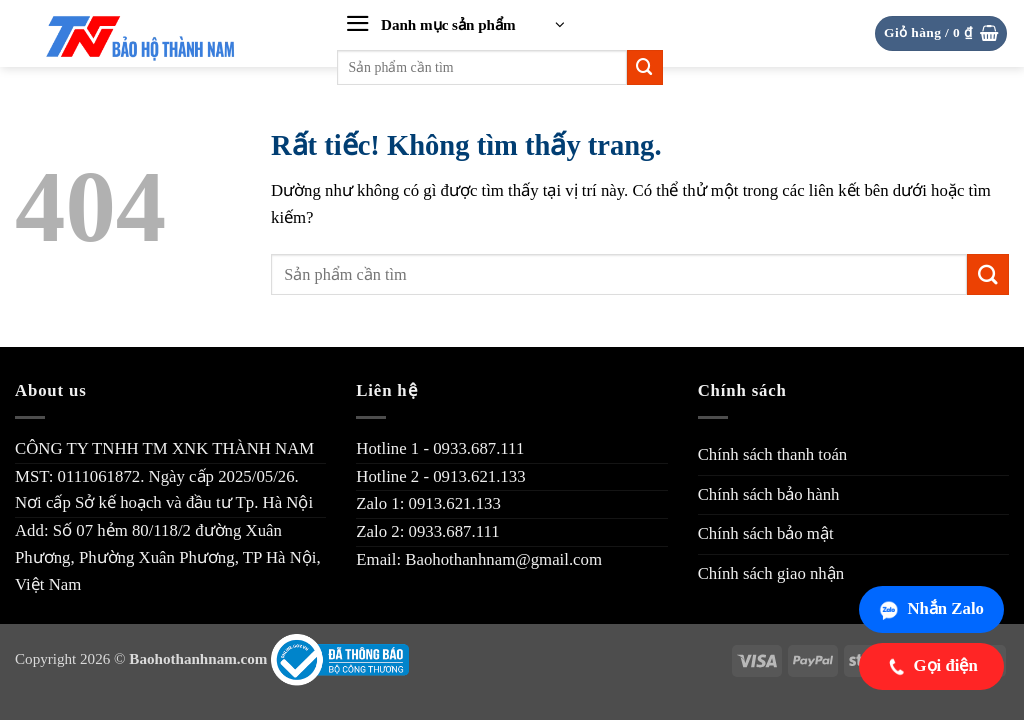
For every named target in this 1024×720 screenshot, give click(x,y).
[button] (455, 25)
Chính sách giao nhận (771, 573)
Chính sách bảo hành (769, 494)
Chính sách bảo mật (766, 533)
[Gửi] (645, 67)
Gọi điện (932, 666)
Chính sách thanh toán (773, 454)
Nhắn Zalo (931, 609)
